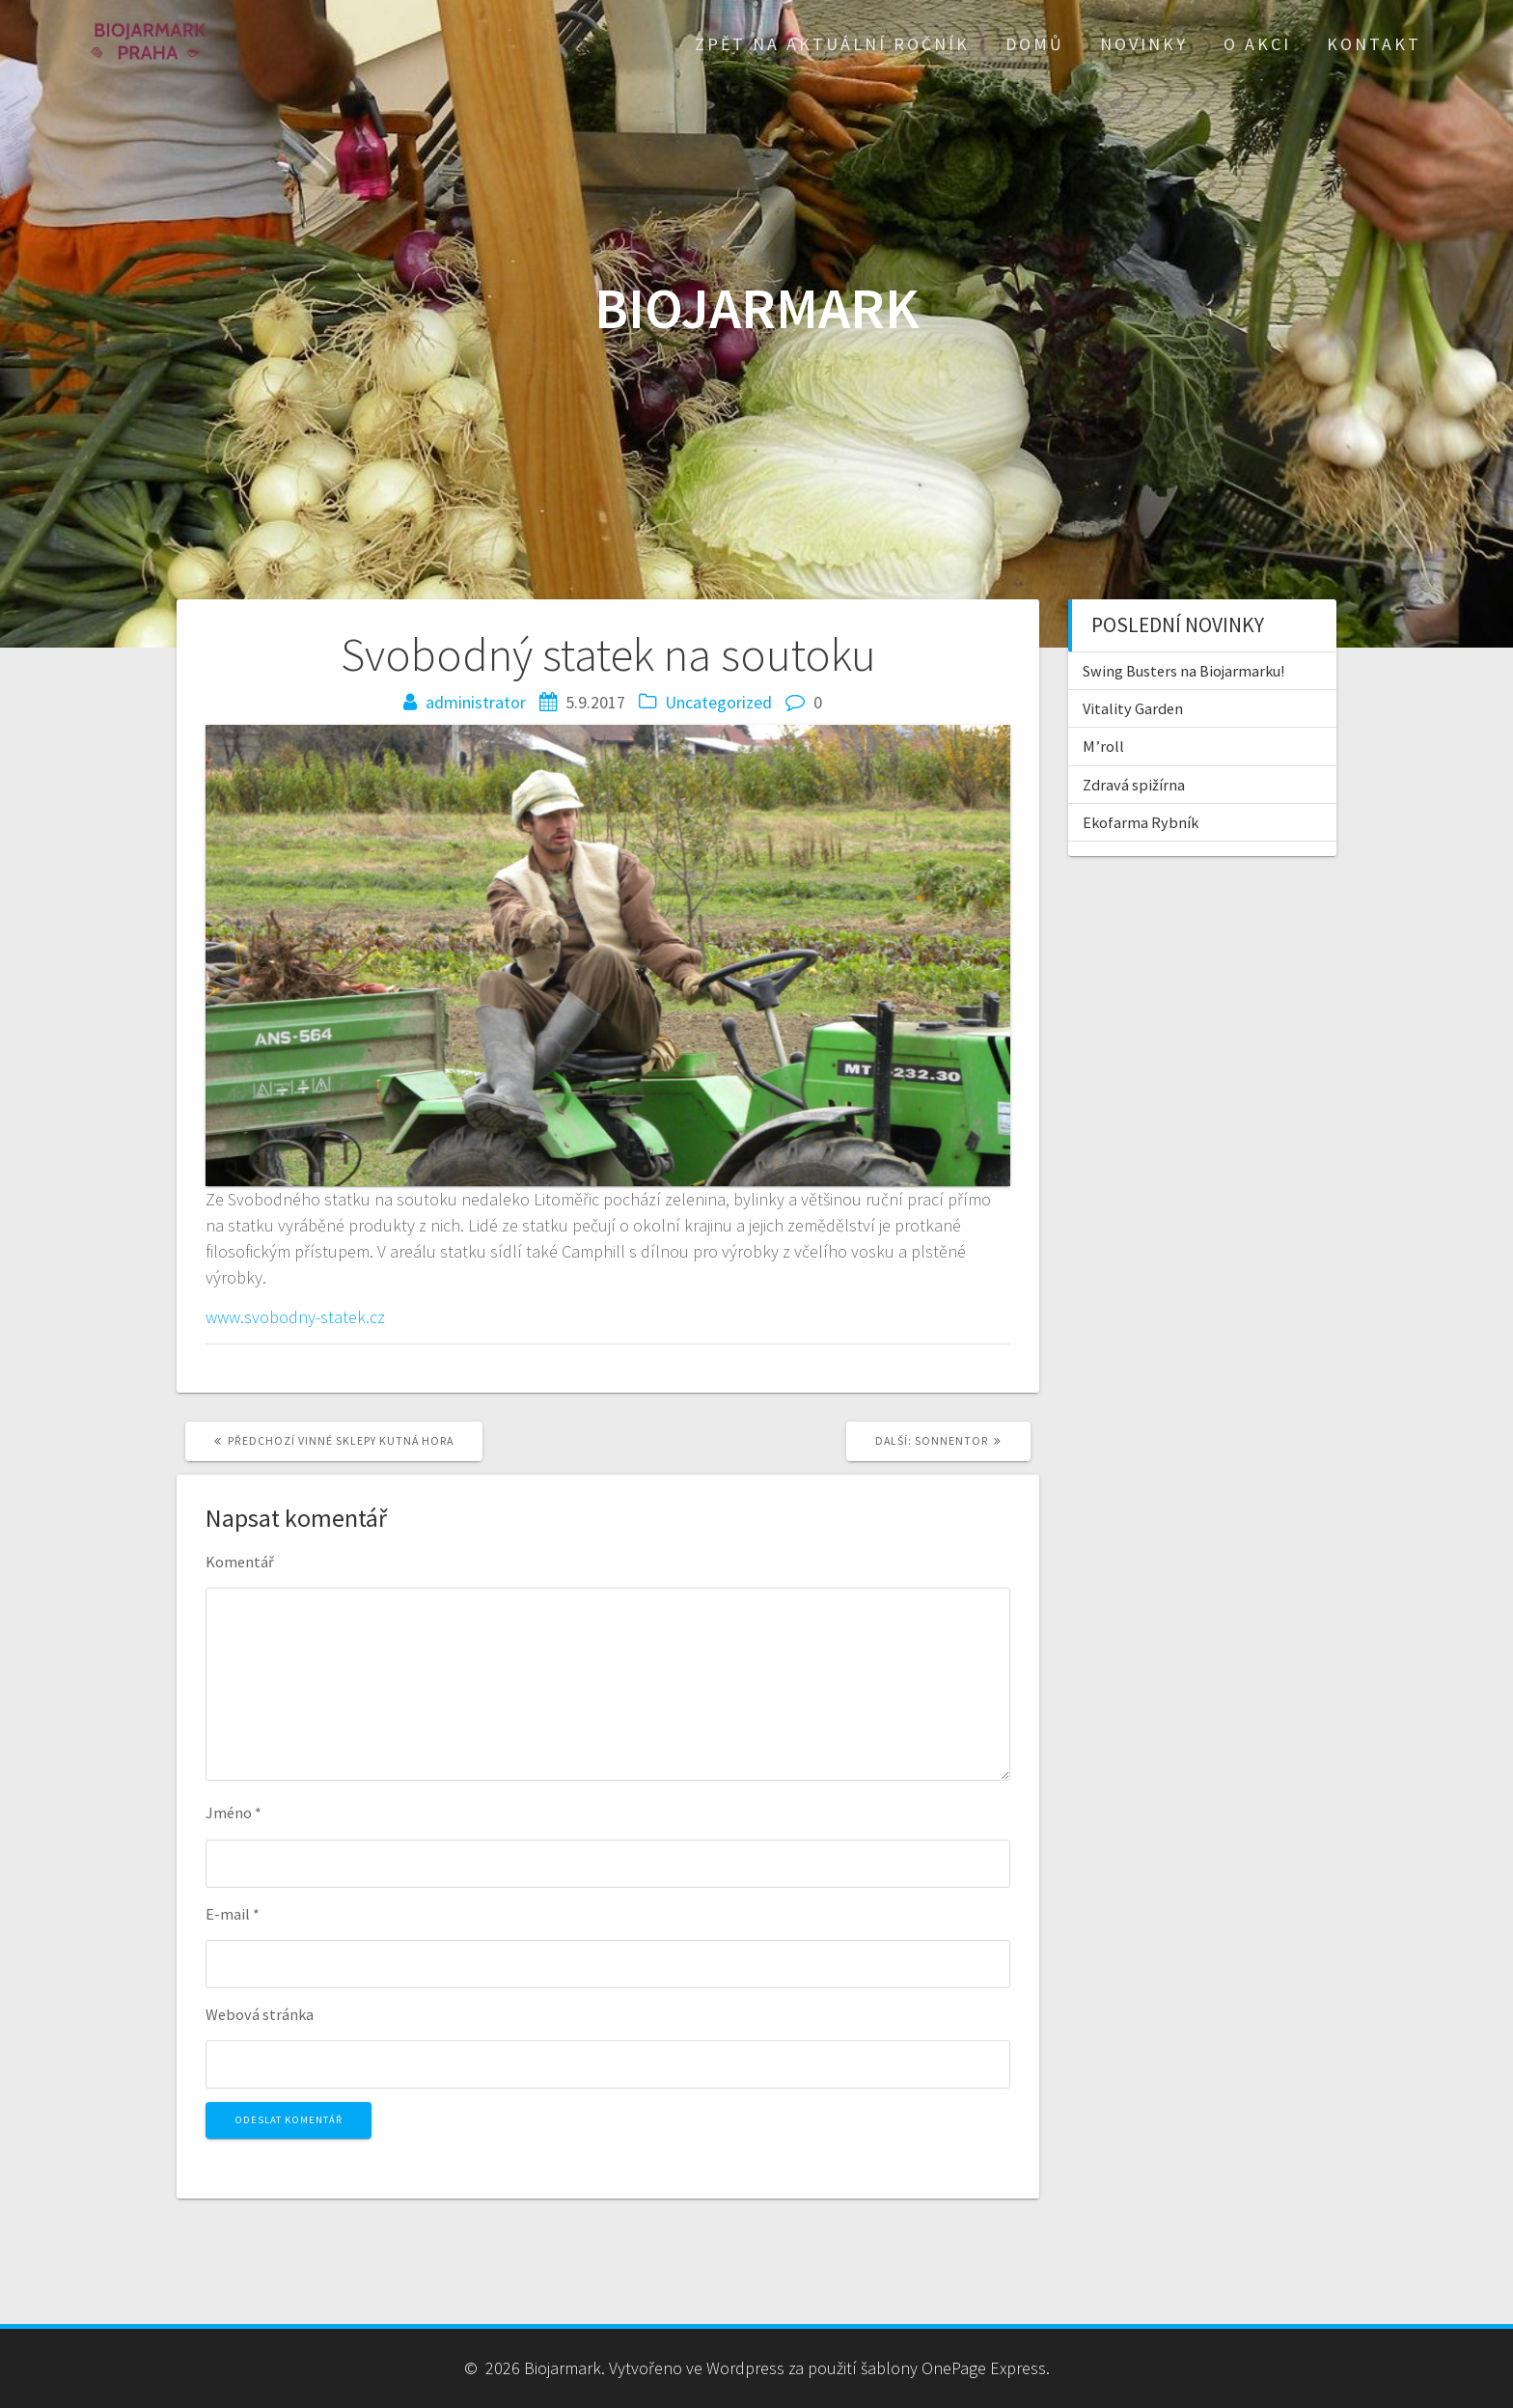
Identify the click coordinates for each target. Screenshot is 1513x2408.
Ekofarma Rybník (1140, 822)
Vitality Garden (1133, 708)
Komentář (240, 1561)
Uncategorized (718, 702)
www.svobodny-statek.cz (295, 1317)
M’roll (1103, 746)
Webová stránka (260, 2014)
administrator (476, 702)
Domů (1034, 44)
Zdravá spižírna (1134, 784)
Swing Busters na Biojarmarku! (1183, 670)
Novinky (1144, 44)
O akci (1257, 44)
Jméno (233, 1812)
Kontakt (1374, 44)
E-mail (233, 1914)
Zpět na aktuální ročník (832, 44)
